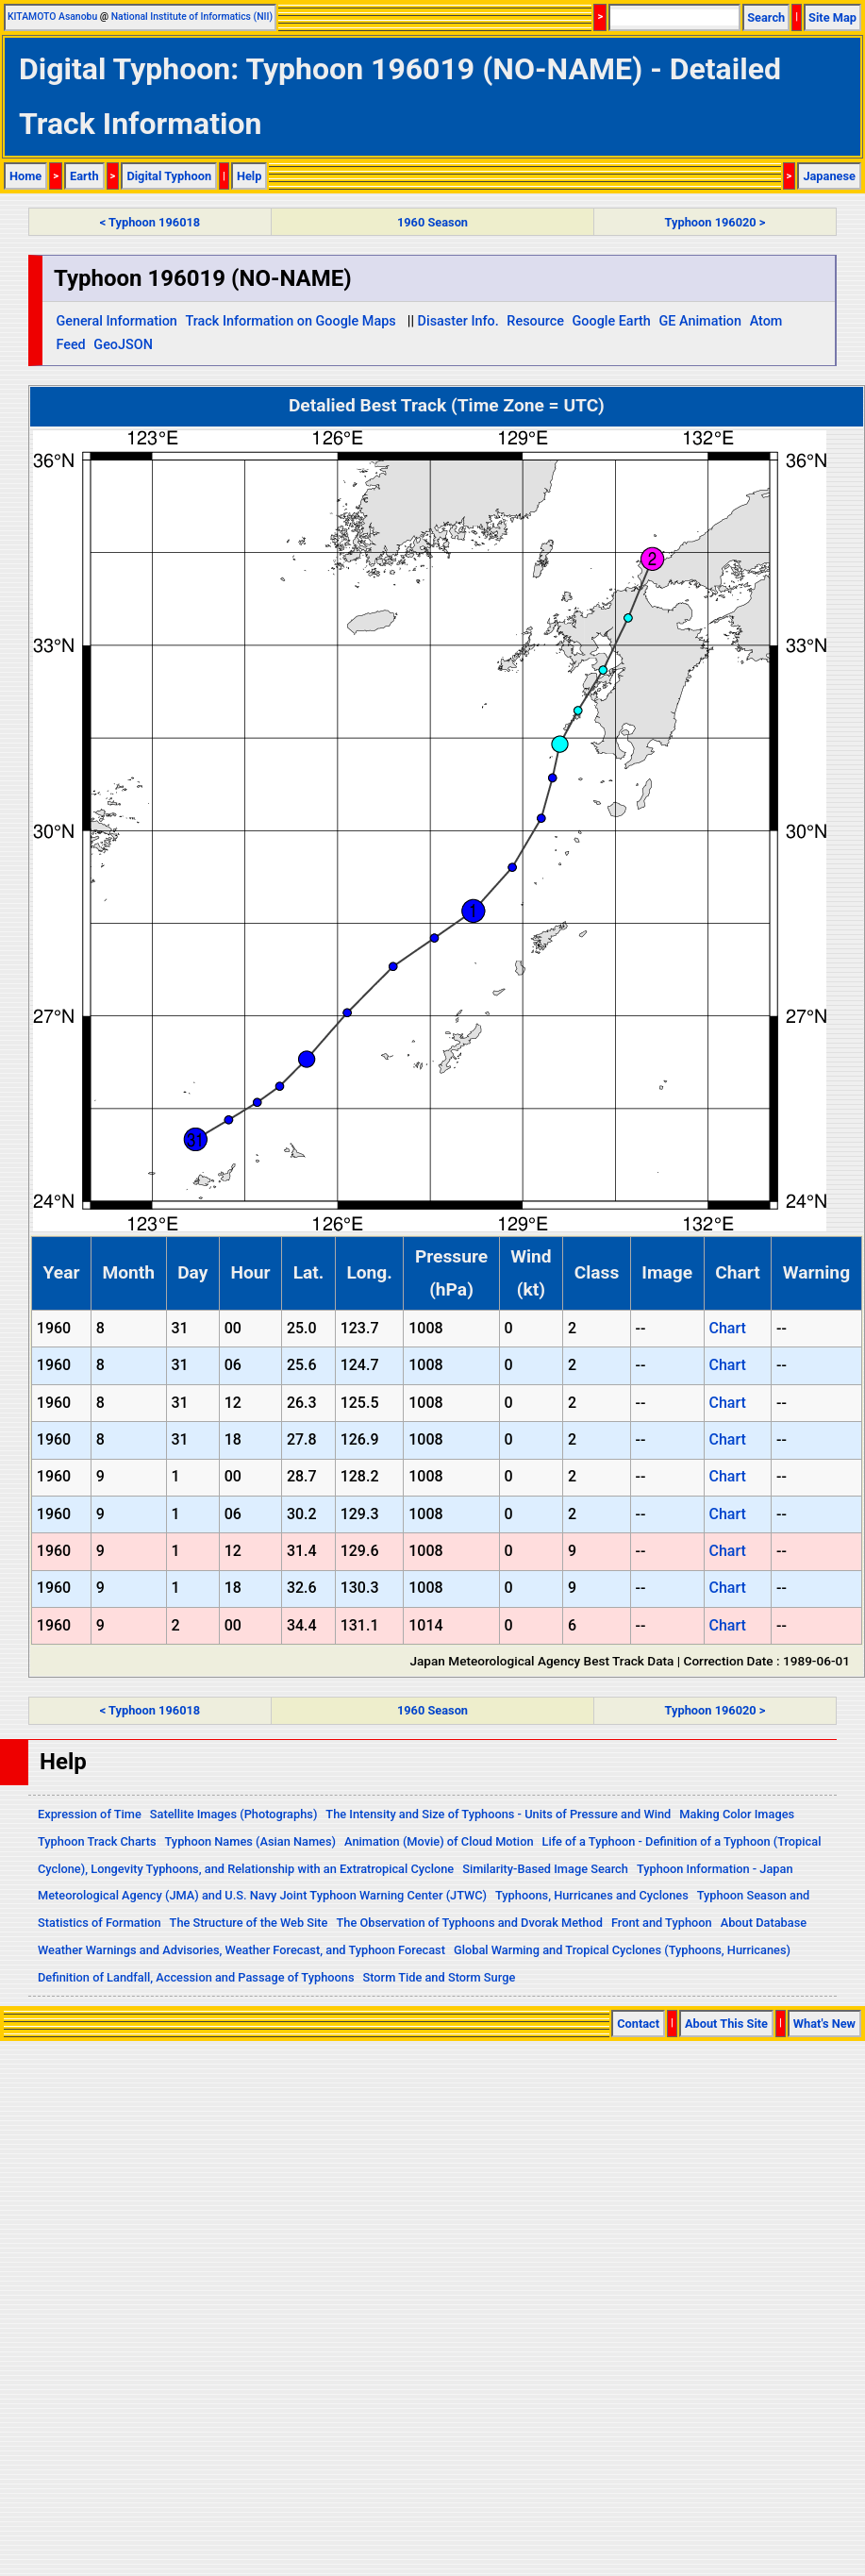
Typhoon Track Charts (97, 1841)
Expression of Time (89, 1814)
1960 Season (432, 222)
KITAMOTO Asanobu (52, 16)
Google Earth (612, 321)
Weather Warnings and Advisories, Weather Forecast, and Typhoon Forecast (241, 1950)
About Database (764, 1922)
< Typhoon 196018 (150, 222)
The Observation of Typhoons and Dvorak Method (469, 1922)
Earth (84, 176)
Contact (638, 2023)
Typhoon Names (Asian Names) (250, 1841)
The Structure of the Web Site (249, 1922)
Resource (535, 321)
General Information (116, 321)
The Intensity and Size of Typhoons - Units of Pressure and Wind (498, 1814)
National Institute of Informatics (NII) (192, 16)
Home (25, 176)
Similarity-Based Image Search (545, 1869)
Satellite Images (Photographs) (234, 1814)
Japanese (829, 176)
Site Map (832, 17)
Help (249, 176)
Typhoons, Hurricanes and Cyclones (592, 1895)
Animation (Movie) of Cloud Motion (439, 1841)
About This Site (726, 2023)
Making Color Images (736, 1814)
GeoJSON (123, 345)
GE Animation (699, 321)
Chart (726, 1328)
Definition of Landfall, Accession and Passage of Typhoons (196, 1977)
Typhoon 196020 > (715, 222)
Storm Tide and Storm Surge (438, 1977)
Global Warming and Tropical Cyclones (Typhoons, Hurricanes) (622, 1950)
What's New (824, 2023)
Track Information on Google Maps (290, 321)
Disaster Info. (458, 321)
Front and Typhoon (661, 1922)
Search (766, 17)
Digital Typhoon (168, 176)
